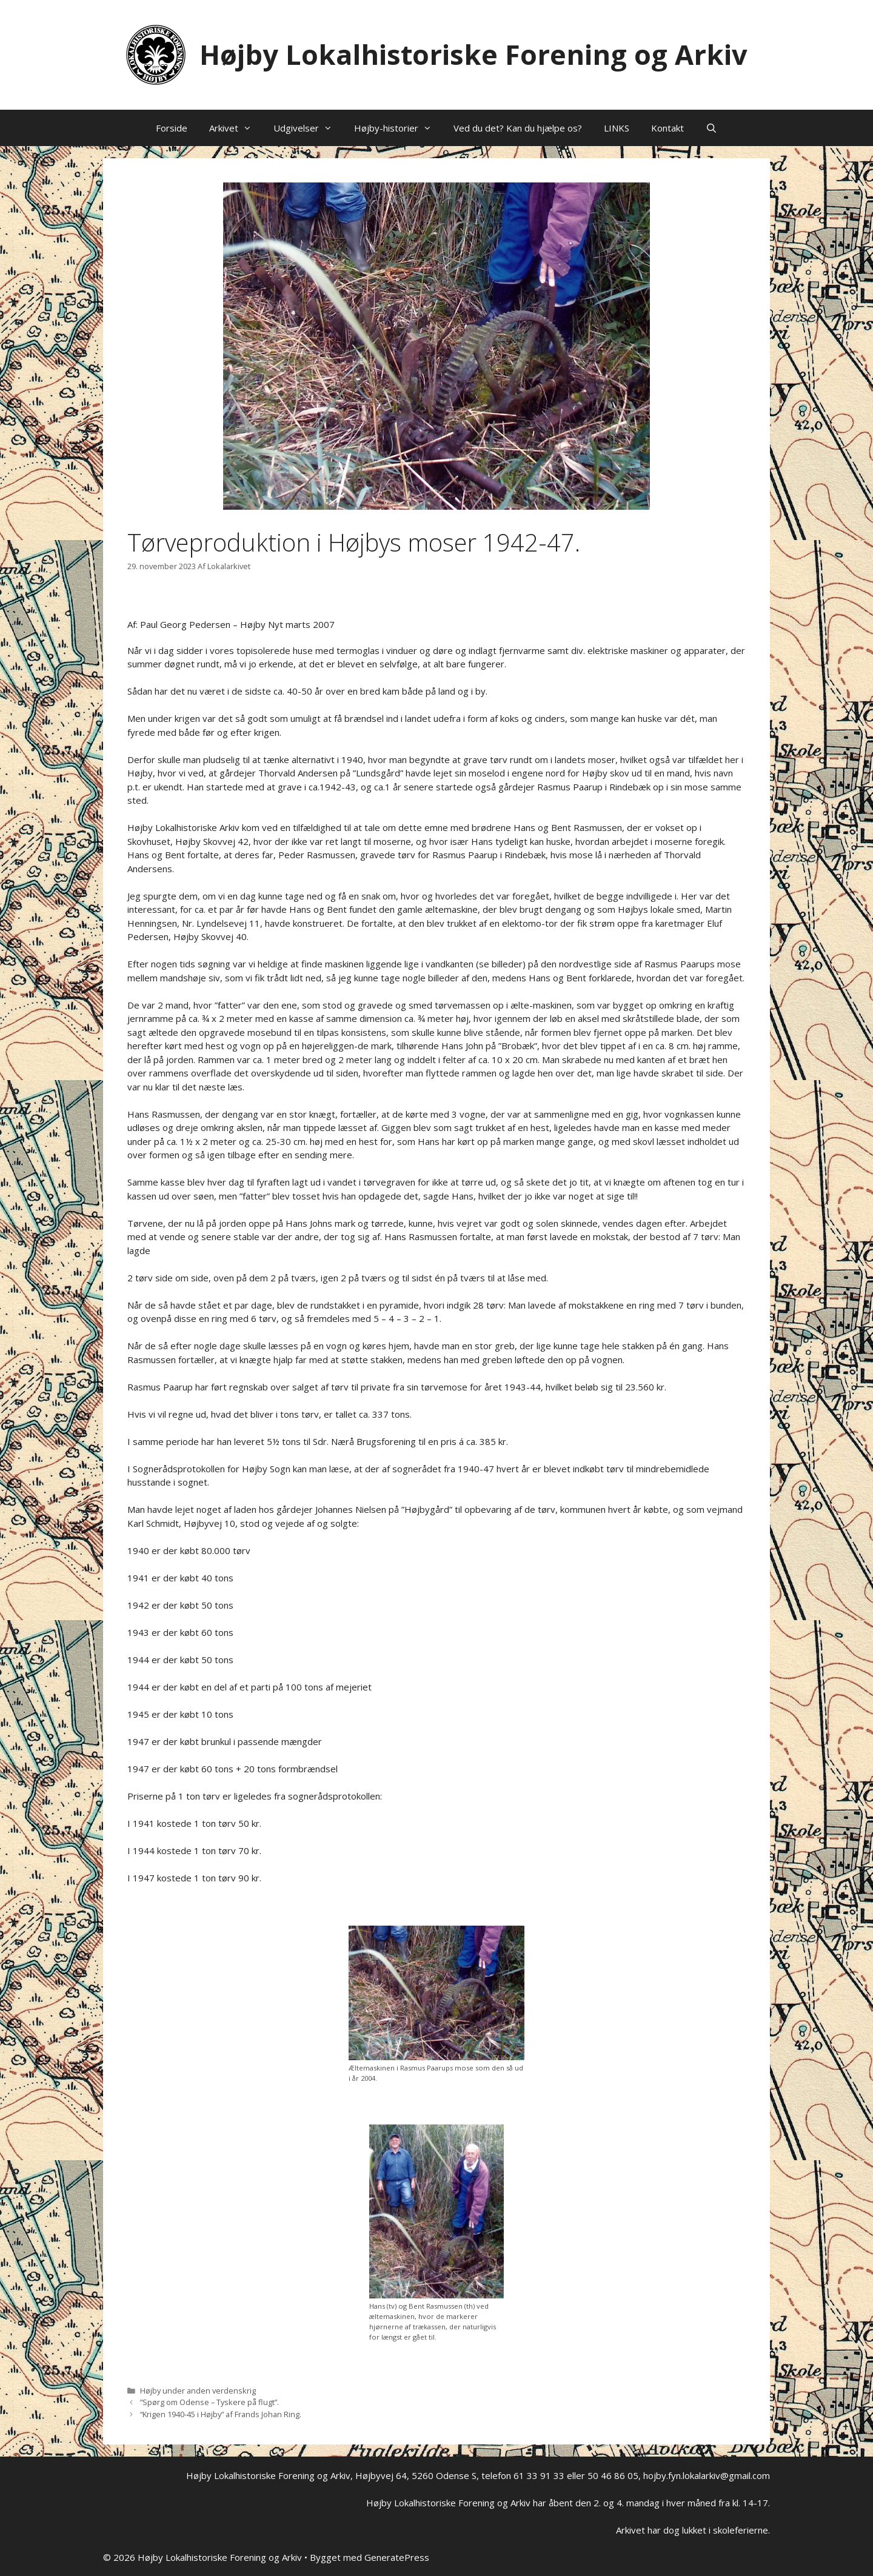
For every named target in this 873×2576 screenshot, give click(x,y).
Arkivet (236, 128)
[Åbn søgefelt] (711, 128)
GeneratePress (396, 2557)
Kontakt (667, 128)
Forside (171, 128)
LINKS (616, 128)
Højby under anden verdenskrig (198, 2390)
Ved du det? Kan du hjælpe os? (517, 128)
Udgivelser (308, 128)
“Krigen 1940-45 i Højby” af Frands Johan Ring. (220, 2414)
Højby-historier (398, 128)
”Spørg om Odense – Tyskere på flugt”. (209, 2402)
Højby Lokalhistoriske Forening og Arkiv (473, 54)
